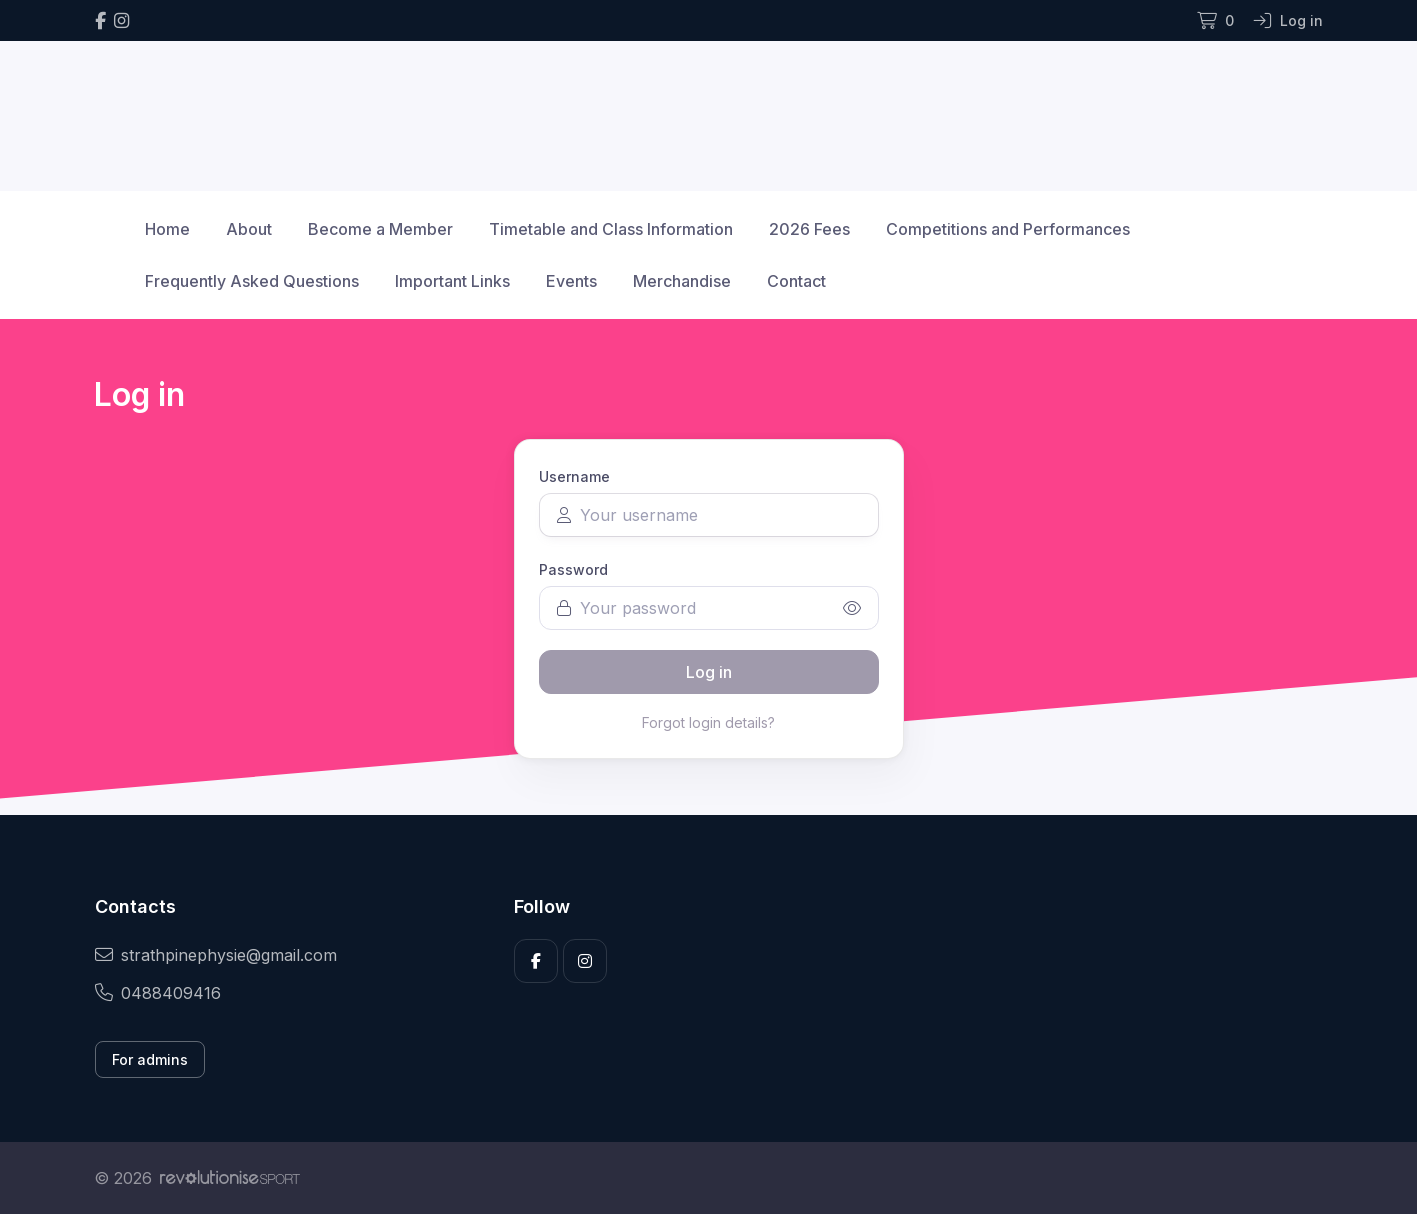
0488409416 (158, 993)
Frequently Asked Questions (252, 281)
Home (167, 229)
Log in (709, 672)
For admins (150, 1059)
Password (573, 569)
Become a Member (380, 229)
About (249, 229)
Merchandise (682, 281)
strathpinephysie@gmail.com (216, 955)
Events (571, 281)
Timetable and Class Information (611, 229)
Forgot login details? (708, 722)
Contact (796, 281)
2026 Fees (809, 229)
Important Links (452, 281)
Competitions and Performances (1008, 229)
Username (574, 476)
